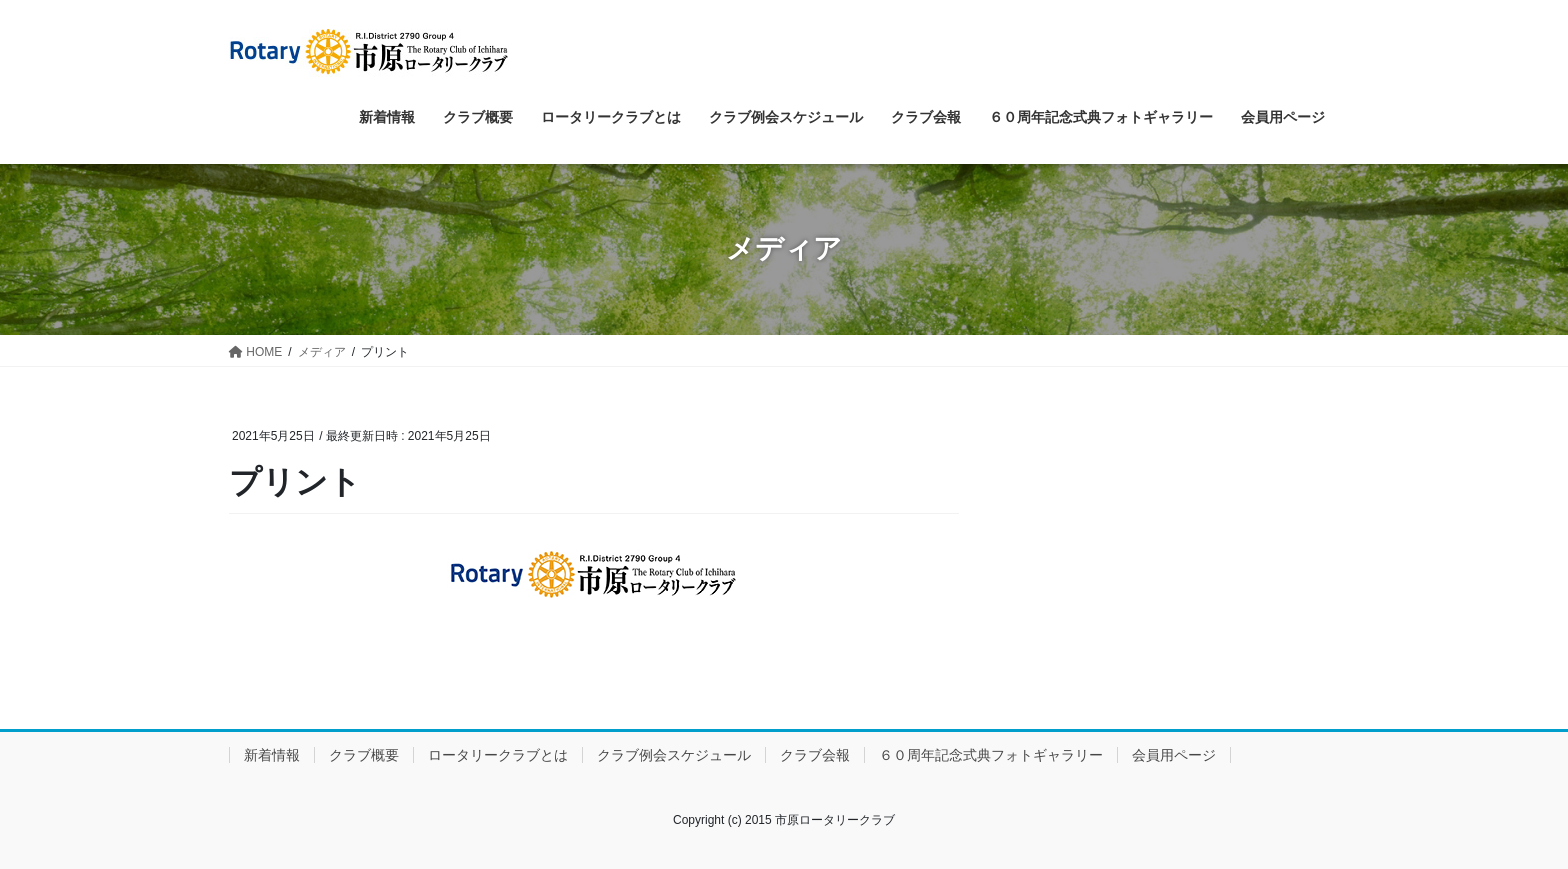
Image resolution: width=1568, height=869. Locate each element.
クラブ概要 (364, 755)
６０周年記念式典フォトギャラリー (991, 755)
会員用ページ (1174, 755)
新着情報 (272, 755)
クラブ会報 (815, 755)
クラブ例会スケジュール (674, 755)
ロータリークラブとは (498, 755)
